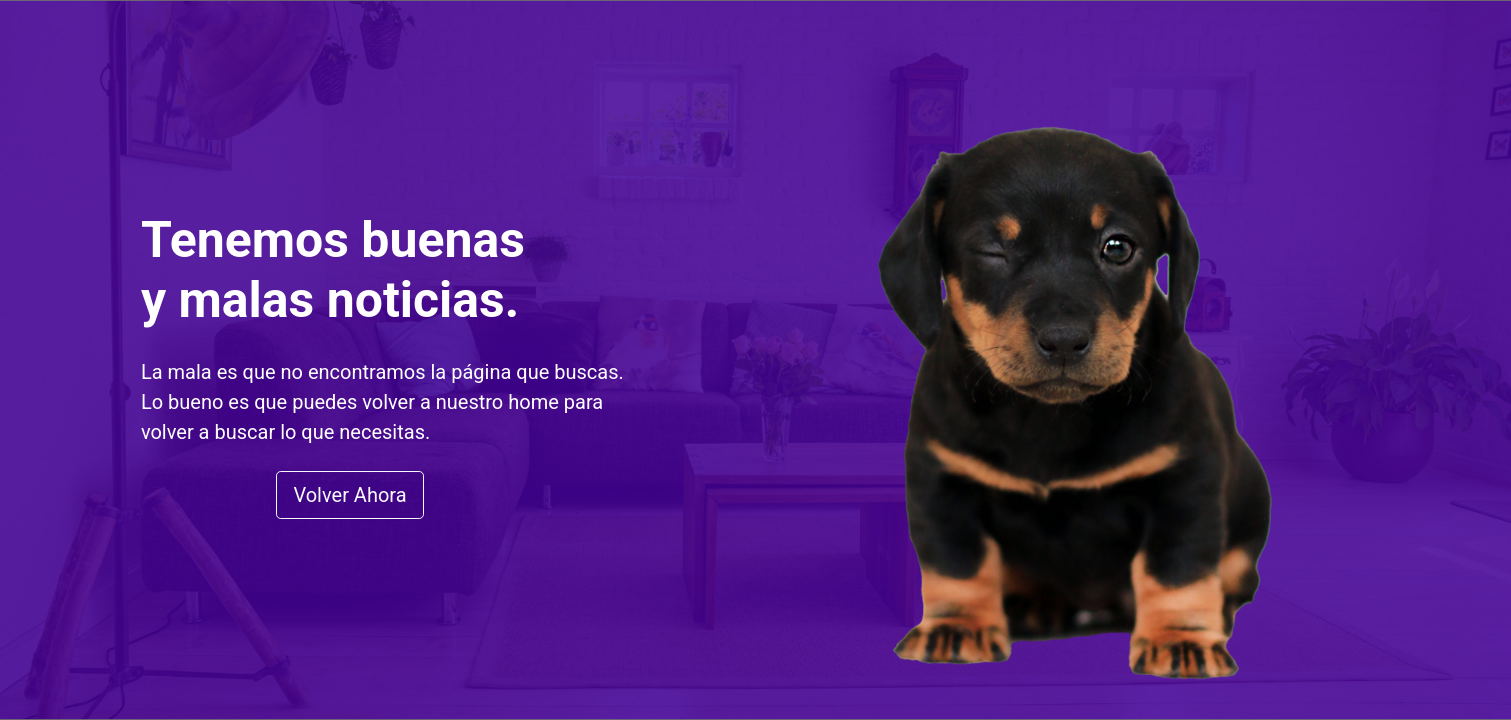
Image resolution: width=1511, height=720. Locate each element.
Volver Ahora (349, 495)
